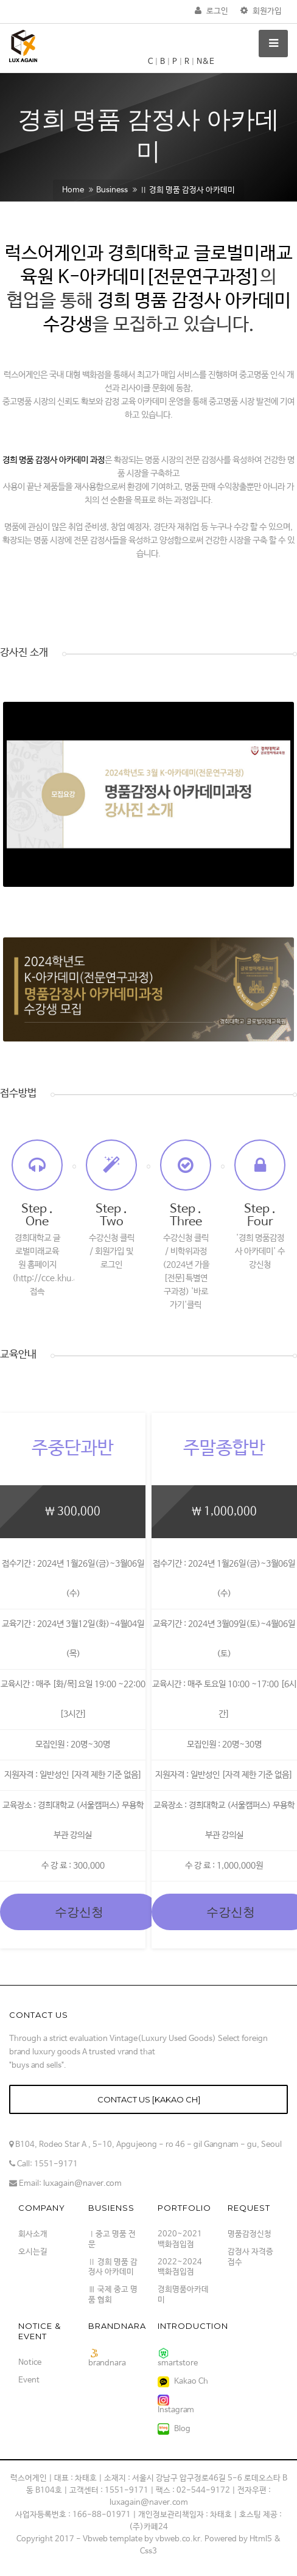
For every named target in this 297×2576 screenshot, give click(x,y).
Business (112, 190)
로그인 (211, 11)
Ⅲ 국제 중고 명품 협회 (113, 2295)
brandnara (107, 2358)
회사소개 (32, 2234)
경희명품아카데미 (183, 2295)
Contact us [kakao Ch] (148, 2099)
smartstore (178, 2358)
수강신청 (79, 1912)
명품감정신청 (249, 2234)
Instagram (176, 2405)
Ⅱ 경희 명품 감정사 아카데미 (187, 190)
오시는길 (32, 2251)
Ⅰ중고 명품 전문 (112, 2239)
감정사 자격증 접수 (250, 2257)
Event (29, 2380)
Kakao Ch (183, 2381)
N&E (205, 61)
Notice (29, 2362)
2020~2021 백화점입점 (180, 2239)
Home (73, 190)
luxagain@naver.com (82, 2183)
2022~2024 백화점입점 (180, 2267)
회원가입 (261, 11)
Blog (174, 2429)
